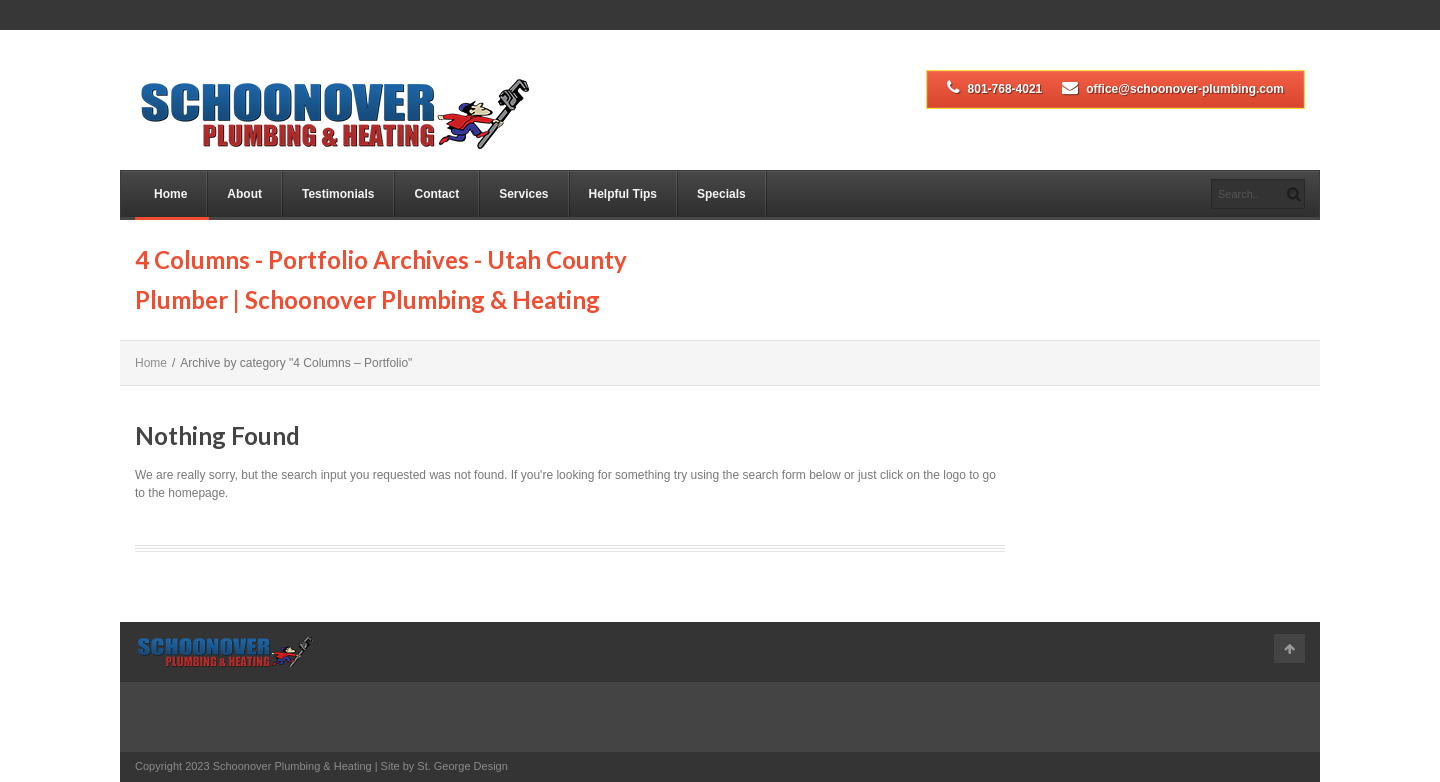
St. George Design (462, 766)
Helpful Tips (623, 194)
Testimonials (338, 194)
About (244, 194)
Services (523, 194)
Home (170, 194)
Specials (721, 194)
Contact (436, 194)
